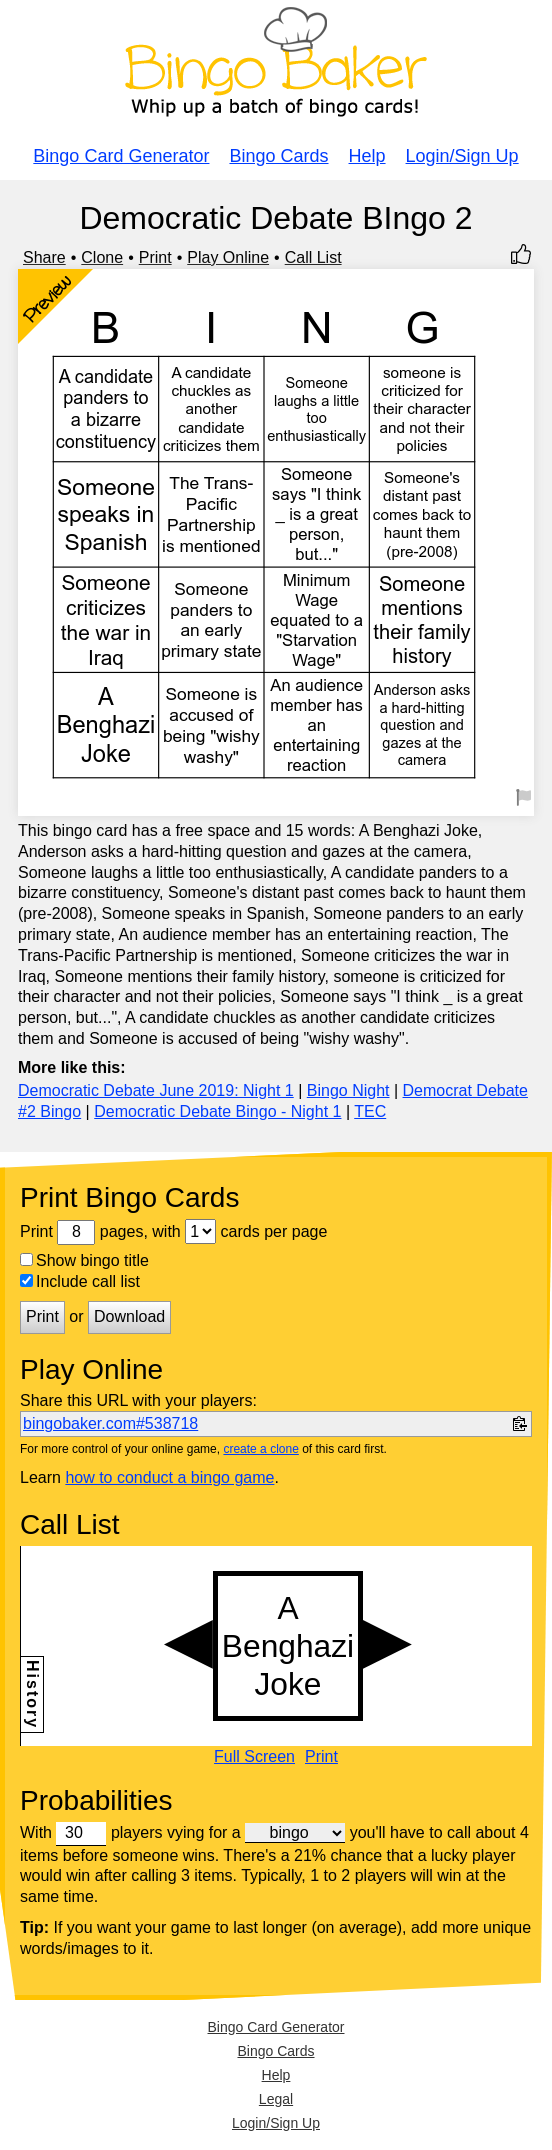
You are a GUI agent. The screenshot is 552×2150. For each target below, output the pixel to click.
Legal (276, 2099)
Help (367, 156)
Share (44, 257)
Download (129, 1316)
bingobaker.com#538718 (110, 1423)
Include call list (80, 1281)
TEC (370, 1111)
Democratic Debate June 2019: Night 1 (156, 1090)
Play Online (228, 257)
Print (155, 257)
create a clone (260, 1449)
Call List (313, 257)
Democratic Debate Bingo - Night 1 (217, 1111)
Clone (102, 257)
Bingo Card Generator (121, 156)
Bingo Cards (278, 156)
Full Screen (254, 1757)
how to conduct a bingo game (169, 1477)
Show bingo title (84, 1260)
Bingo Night (348, 1090)
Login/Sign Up (462, 156)
